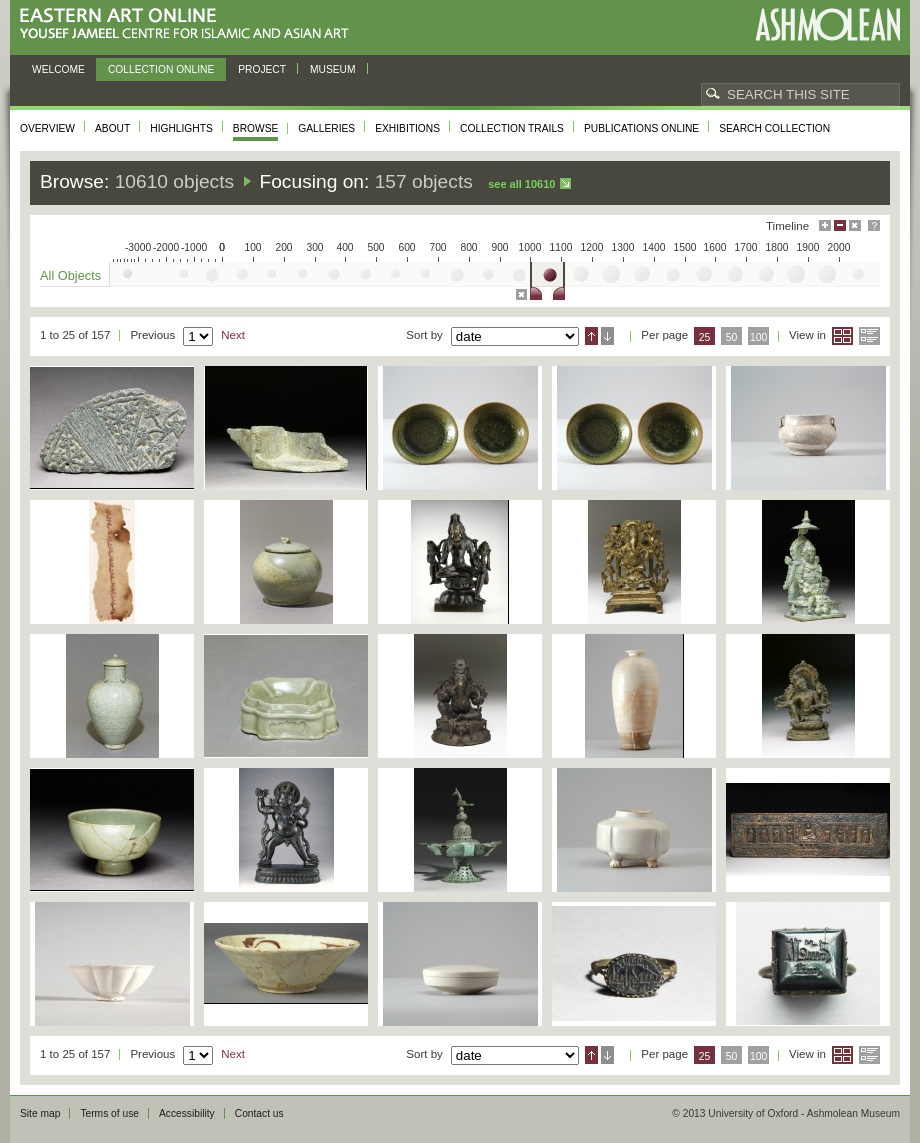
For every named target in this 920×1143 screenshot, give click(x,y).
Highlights (181, 128)
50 (732, 337)
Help (874, 225)
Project (262, 69)
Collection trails (512, 128)
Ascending (591, 336)
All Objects (70, 275)
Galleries (326, 128)
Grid (842, 336)
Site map (40, 1113)
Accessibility (187, 1113)
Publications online (641, 128)
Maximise (825, 225)
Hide (855, 225)
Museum (333, 69)
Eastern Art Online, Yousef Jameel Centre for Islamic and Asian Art (189, 24)
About (112, 128)
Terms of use (109, 1113)
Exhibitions (407, 128)
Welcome (58, 69)
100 (758, 337)
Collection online (161, 69)
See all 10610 (521, 184)
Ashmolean (827, 24)
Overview (47, 128)
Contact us (259, 1113)
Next (233, 335)
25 (705, 337)
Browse (256, 128)
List (869, 336)
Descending (607, 336)
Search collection (774, 128)
